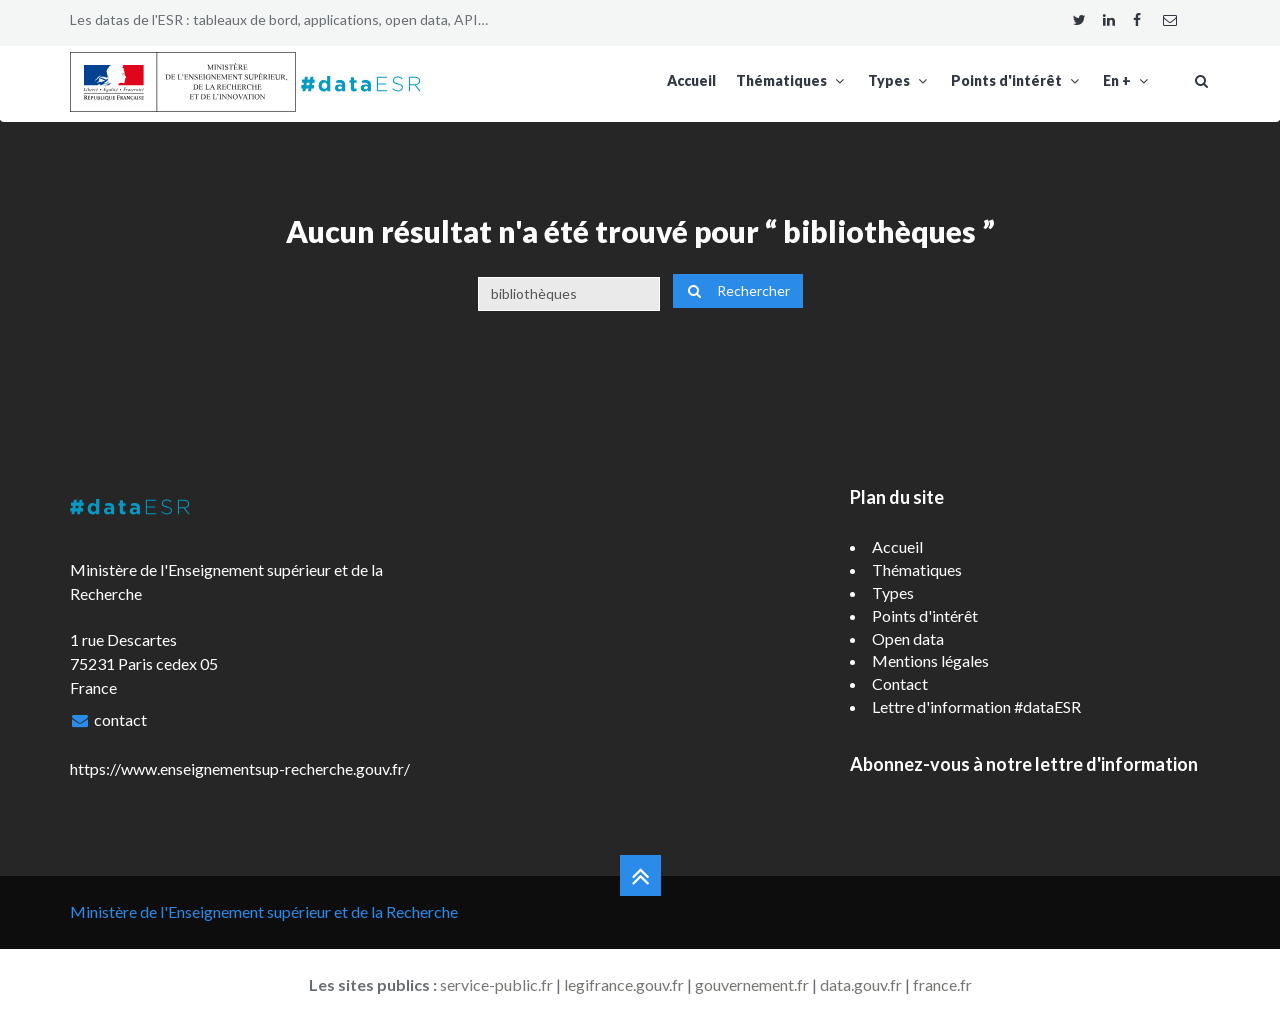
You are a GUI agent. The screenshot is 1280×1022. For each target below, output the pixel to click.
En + (1127, 80)
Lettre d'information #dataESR (976, 706)
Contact (900, 683)
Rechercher (738, 290)
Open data (908, 638)
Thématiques (792, 80)
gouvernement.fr (752, 984)
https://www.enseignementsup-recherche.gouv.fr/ (240, 768)
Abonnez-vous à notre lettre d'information (1024, 764)
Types (899, 80)
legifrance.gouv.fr (624, 984)
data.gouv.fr (861, 984)
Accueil (691, 80)
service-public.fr (496, 984)
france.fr (942, 984)
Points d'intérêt (1017, 80)
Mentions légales (930, 660)
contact (120, 719)
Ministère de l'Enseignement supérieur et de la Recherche (264, 911)
